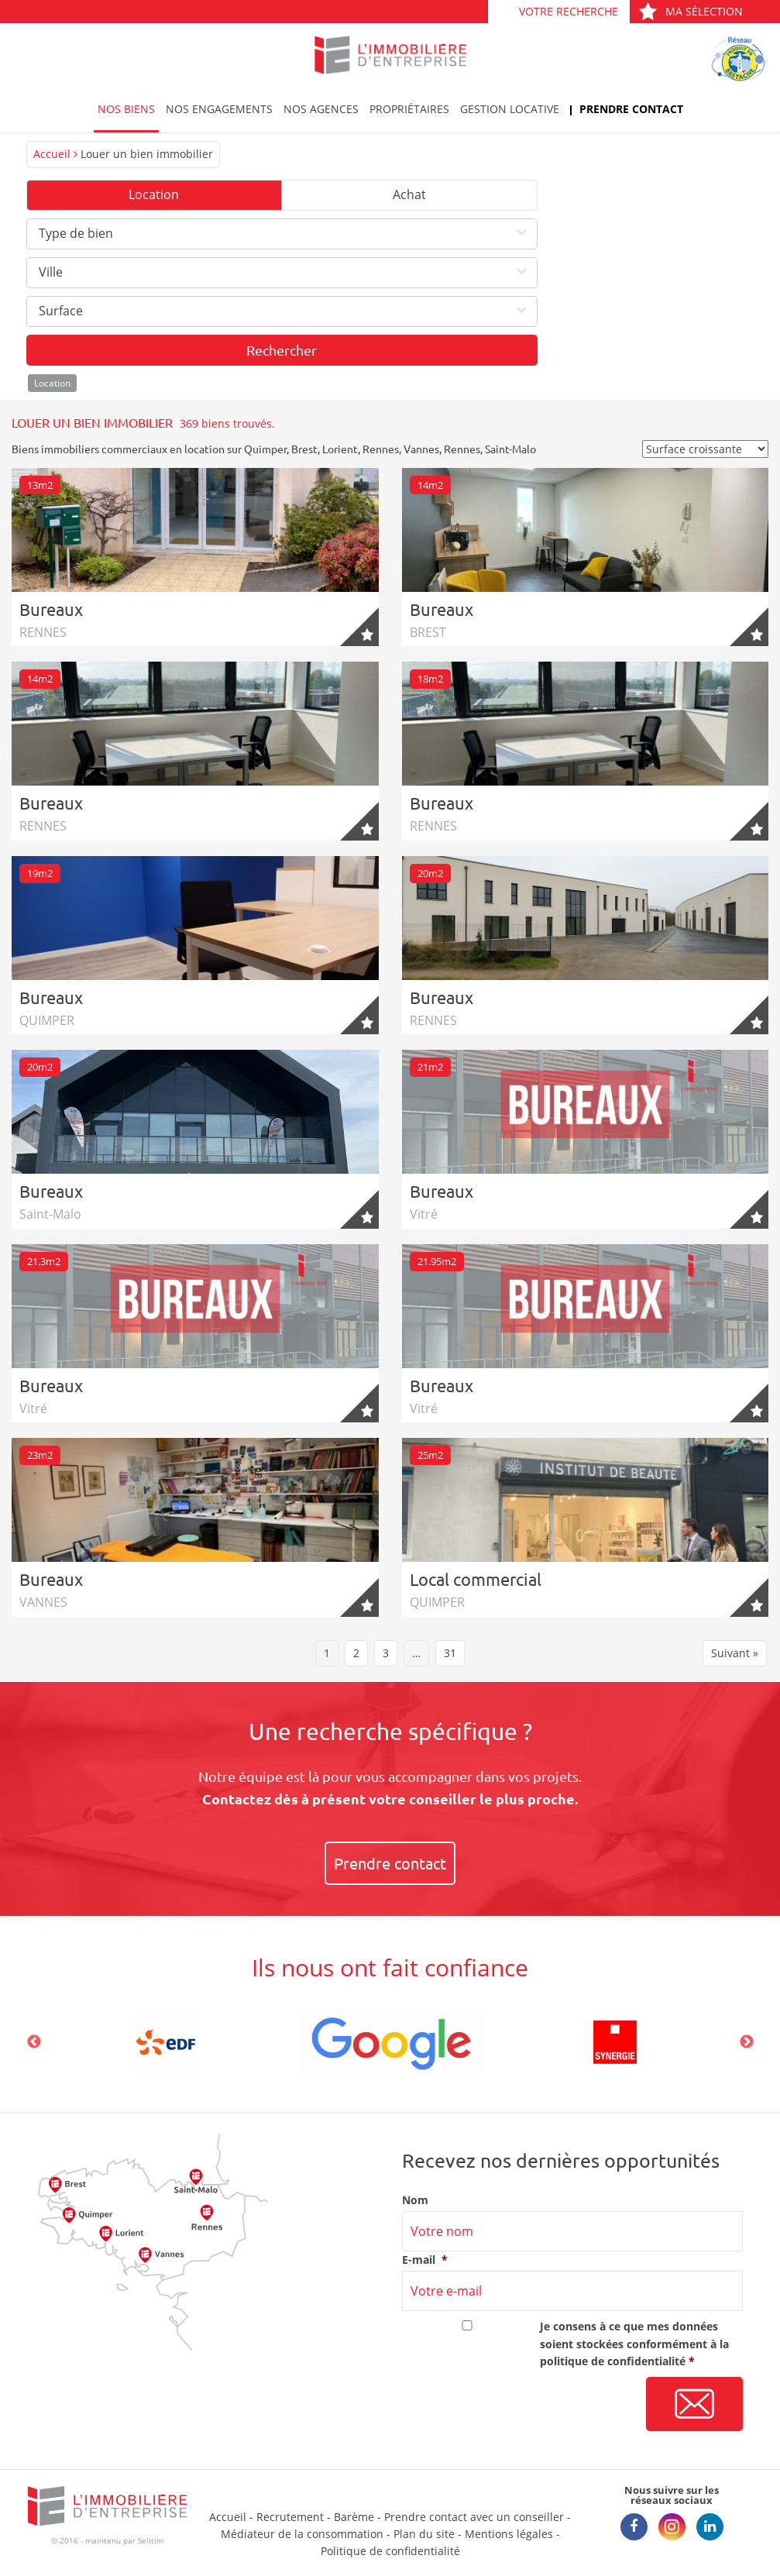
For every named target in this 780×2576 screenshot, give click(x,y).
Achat (409, 194)
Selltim (150, 2540)
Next (746, 2042)
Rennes (381, 449)
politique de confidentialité (613, 2361)
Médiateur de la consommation (302, 2533)
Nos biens (126, 108)
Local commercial (475, 1579)
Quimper (265, 449)
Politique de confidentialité (390, 2550)
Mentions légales (509, 2533)
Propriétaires (409, 108)
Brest (304, 449)
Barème (354, 2516)
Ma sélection (690, 11)
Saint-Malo (510, 449)
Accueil (51, 153)
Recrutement (290, 2516)
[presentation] (519, 2405)
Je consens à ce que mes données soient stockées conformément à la (634, 2343)
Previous (34, 2042)
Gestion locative (509, 108)
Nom (415, 2200)
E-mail (425, 2260)
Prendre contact (631, 108)
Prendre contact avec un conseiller (474, 2516)
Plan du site (424, 2533)
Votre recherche (568, 11)
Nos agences (321, 108)
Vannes (421, 449)
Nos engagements (219, 108)
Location (154, 194)
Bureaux (51, 609)
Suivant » (734, 1653)
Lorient (340, 449)
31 (450, 1653)
